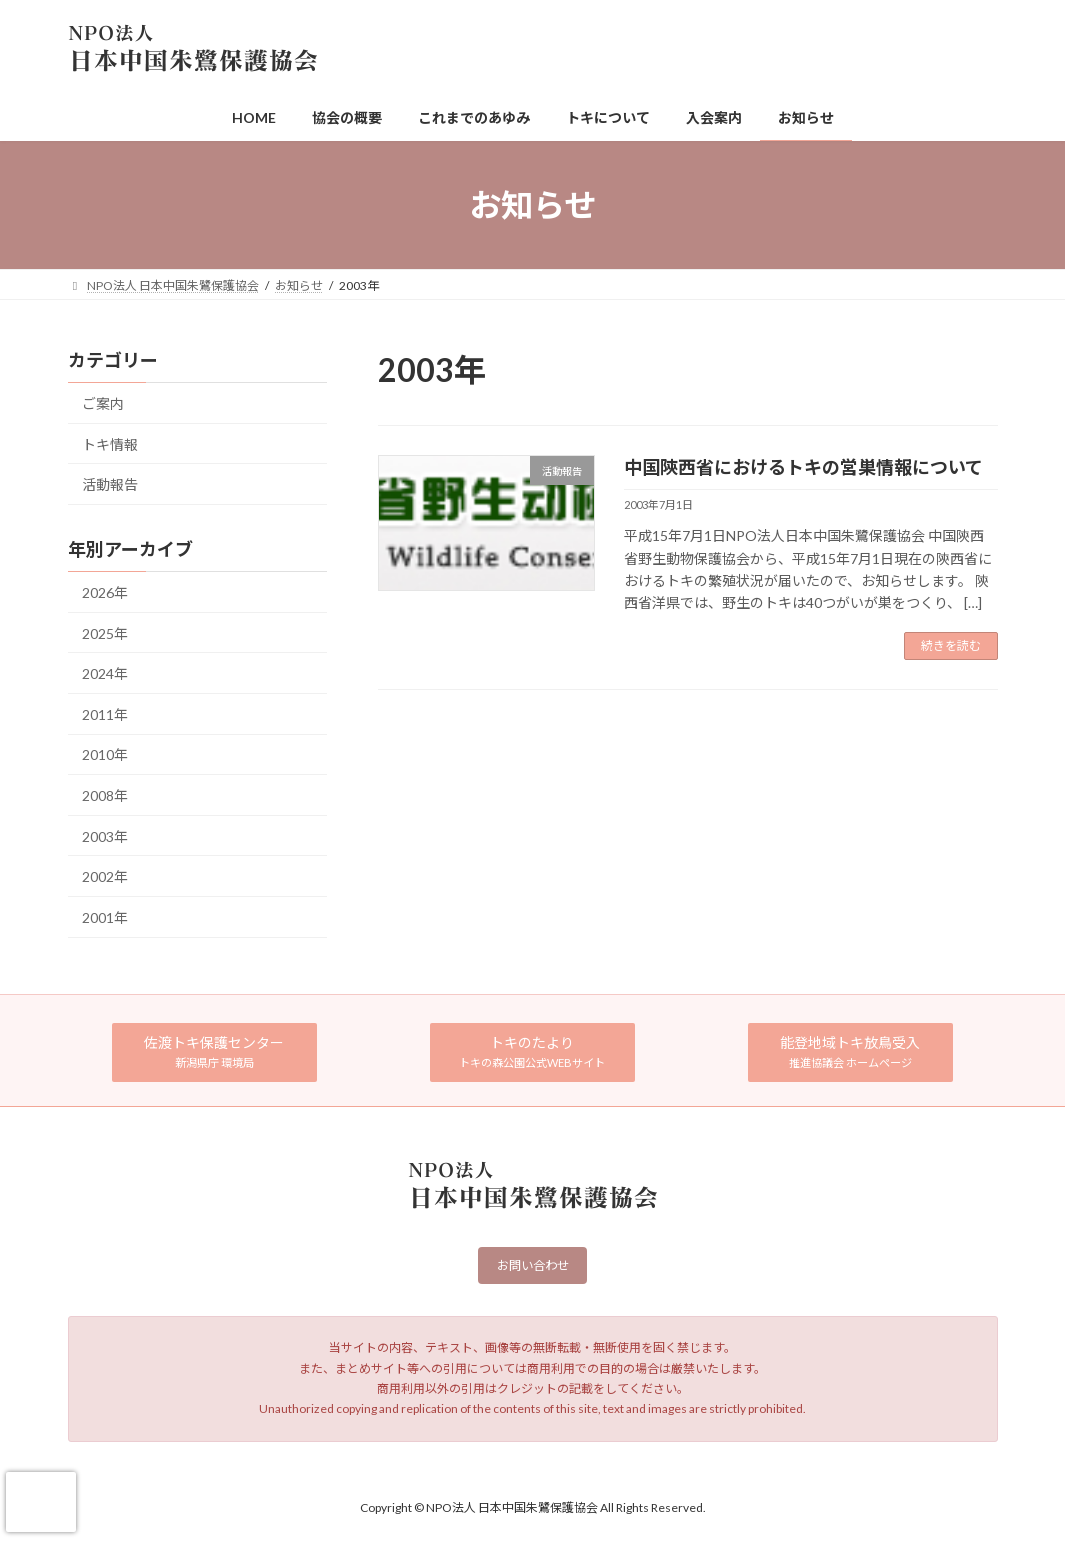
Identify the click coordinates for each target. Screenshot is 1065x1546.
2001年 (105, 917)
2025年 (105, 633)
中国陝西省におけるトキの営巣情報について (803, 467)
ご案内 (103, 403)
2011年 (105, 714)
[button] (215, 1052)
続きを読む (951, 645)
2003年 (105, 836)
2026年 (105, 592)
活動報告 (110, 484)
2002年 (105, 876)
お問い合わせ (533, 1267)
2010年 (105, 755)
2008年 (105, 795)
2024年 (105, 673)
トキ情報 (110, 444)
